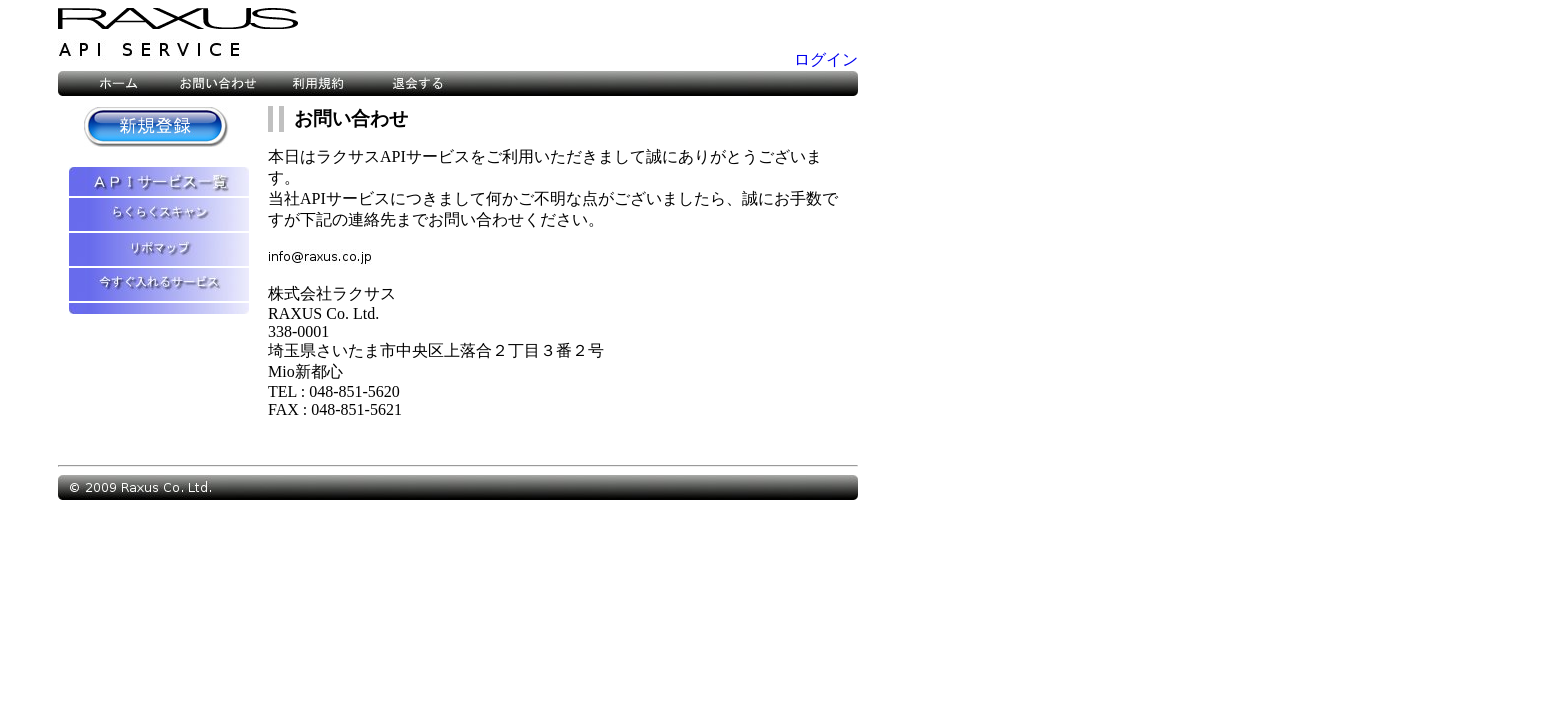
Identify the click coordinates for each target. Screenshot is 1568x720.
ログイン (826, 59)
